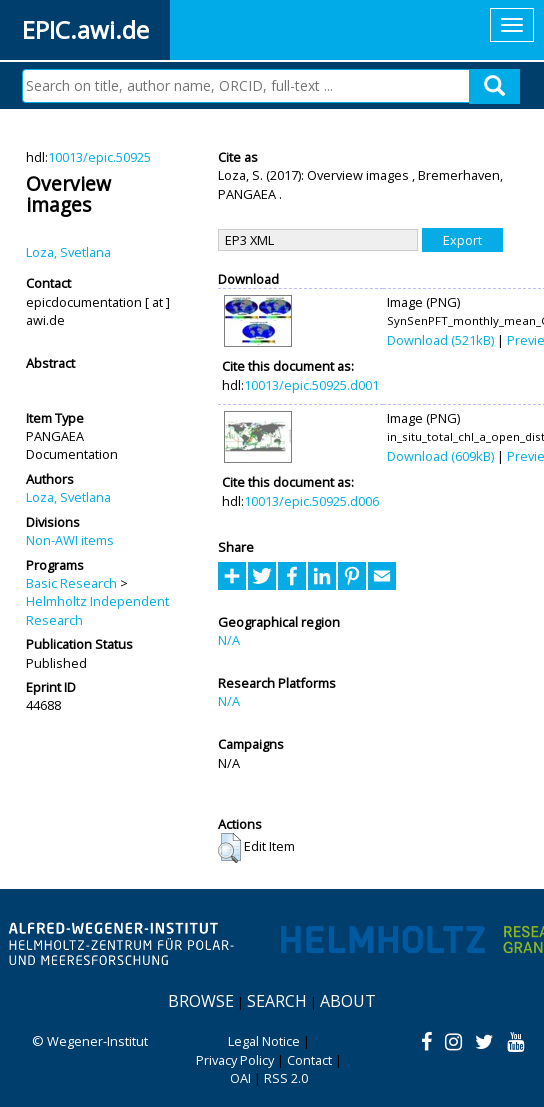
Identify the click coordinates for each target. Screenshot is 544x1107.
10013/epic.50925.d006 (311, 501)
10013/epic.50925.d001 (311, 385)
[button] (229, 848)
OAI (240, 1078)
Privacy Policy (235, 1060)
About (348, 1001)
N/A (229, 640)
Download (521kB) (440, 340)
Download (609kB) (440, 456)
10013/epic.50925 (99, 157)
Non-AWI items (70, 540)
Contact (309, 1060)
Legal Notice (264, 1041)
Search (277, 1001)
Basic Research (71, 583)
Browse (201, 1001)
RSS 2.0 (286, 1078)
